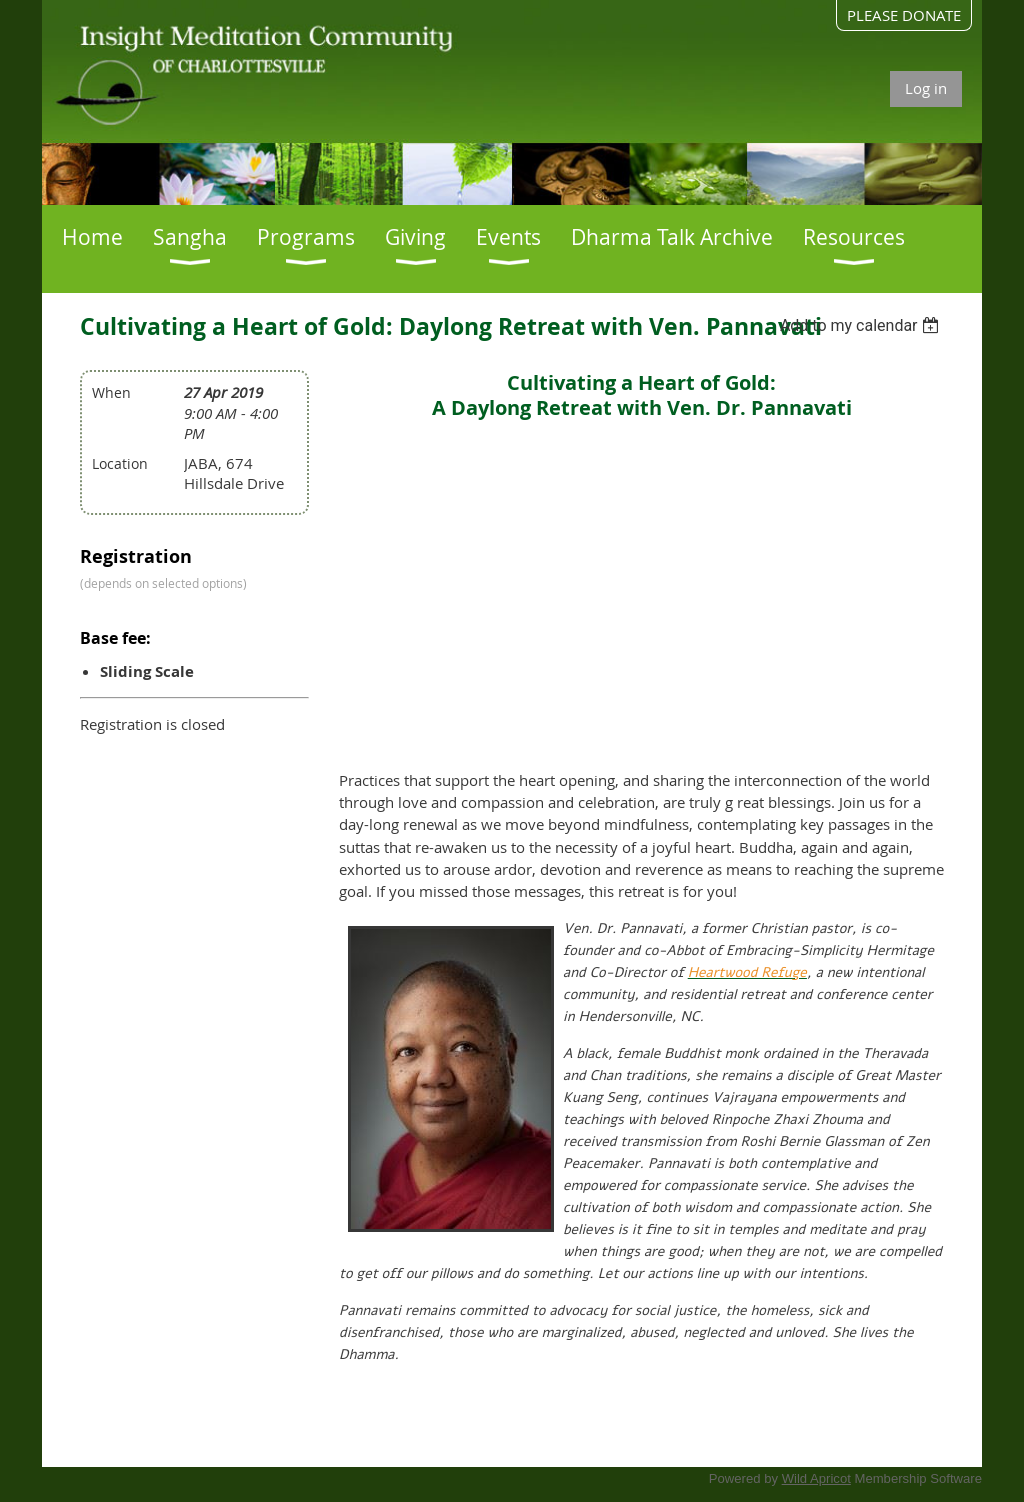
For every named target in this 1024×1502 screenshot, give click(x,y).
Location (120, 463)
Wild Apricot (816, 1478)
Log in (926, 88)
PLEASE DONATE (904, 15)
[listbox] (862, 325)
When (111, 392)
